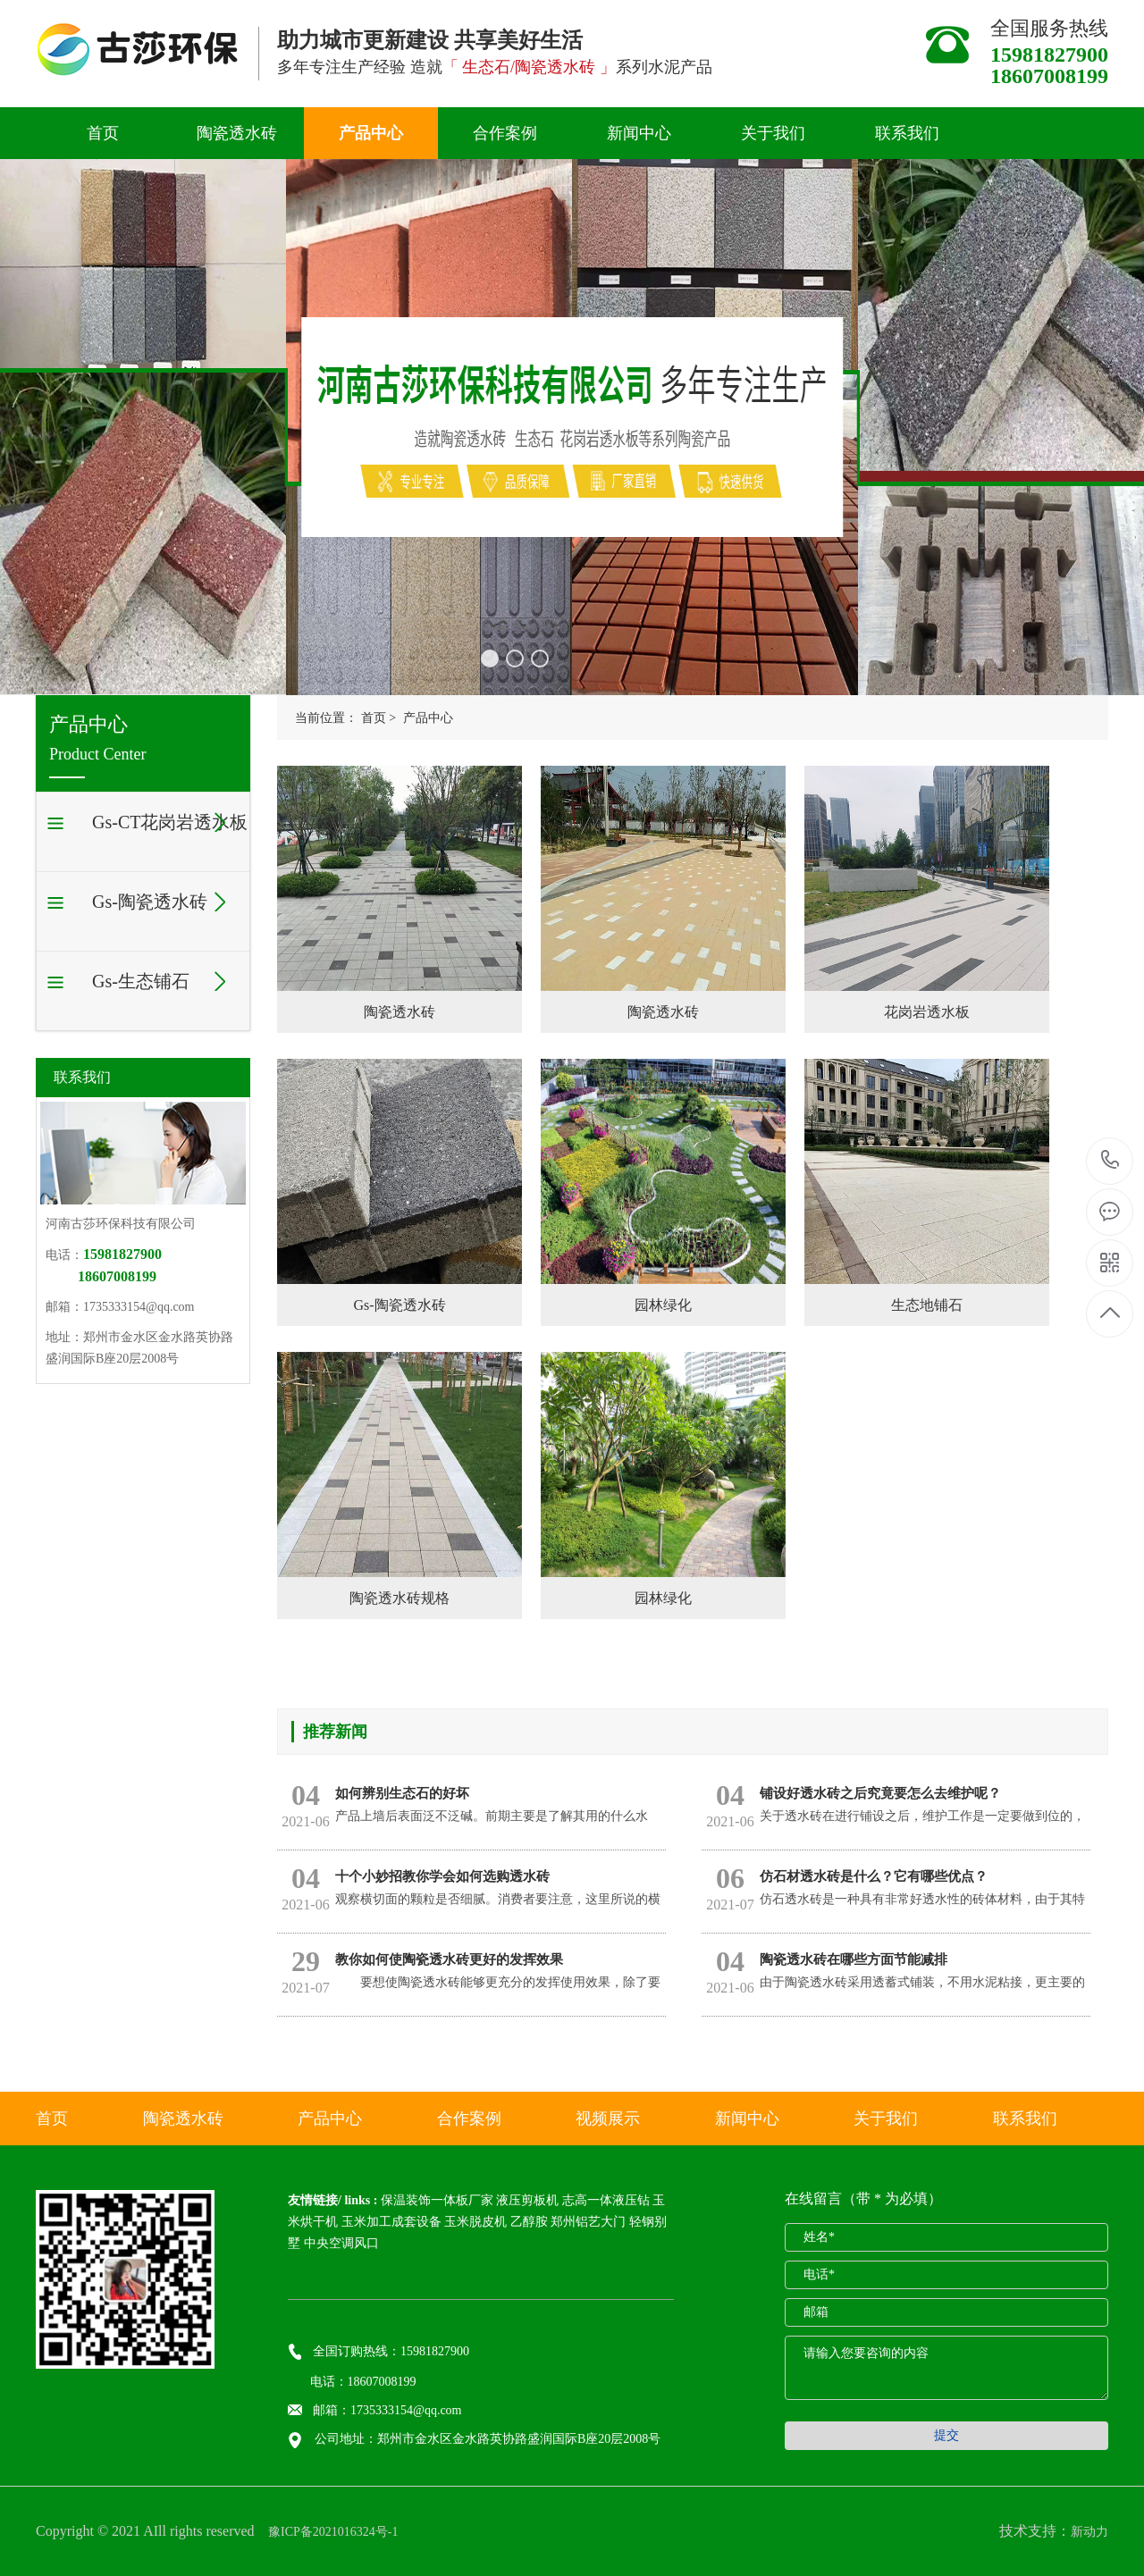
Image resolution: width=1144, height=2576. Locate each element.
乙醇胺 (529, 2221)
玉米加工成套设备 (391, 2221)
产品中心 (371, 133)
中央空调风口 (341, 2243)
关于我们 (773, 133)
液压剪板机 (527, 2200)
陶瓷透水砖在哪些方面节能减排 (853, 1959)
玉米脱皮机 (475, 2221)
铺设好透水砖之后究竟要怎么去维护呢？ (880, 1793)
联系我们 (907, 133)
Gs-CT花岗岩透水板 (170, 822)
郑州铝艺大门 (588, 2221)
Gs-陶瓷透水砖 (149, 901)
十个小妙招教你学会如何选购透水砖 (442, 1876)
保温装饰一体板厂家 (437, 2200)
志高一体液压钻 (606, 2200)
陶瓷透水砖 (237, 133)
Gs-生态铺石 (140, 981)
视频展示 (608, 2118)
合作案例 (505, 133)
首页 (103, 133)
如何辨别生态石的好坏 (402, 1793)
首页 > (378, 718)
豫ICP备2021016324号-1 (332, 2531)
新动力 (1089, 2531)
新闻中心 (639, 133)
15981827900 (1110, 1160)
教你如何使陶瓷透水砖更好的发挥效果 (449, 1959)
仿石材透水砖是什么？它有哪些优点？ (874, 1876)
